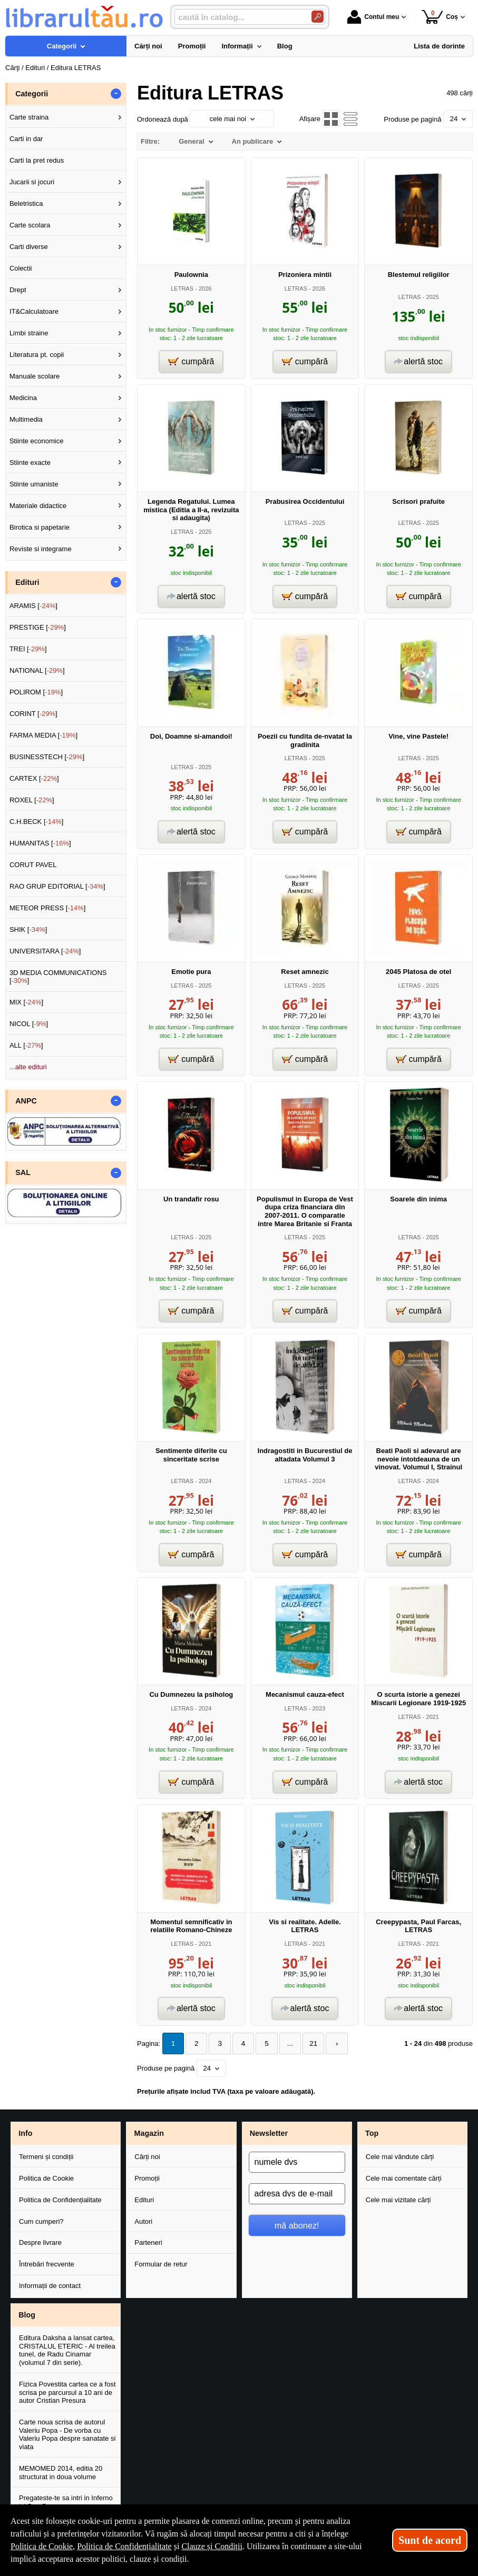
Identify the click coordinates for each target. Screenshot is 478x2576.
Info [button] (25, 2133)
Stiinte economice (36, 441)
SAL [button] (23, 1172)
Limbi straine (28, 333)
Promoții (147, 2177)
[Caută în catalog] (317, 17)
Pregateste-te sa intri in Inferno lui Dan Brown (66, 2501)
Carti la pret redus (36, 160)
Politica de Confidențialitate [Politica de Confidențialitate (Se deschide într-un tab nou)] (124, 2546)
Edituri (144, 2199)
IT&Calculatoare (33, 311)
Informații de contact (50, 2285)
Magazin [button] (149, 2133)
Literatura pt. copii (36, 355)
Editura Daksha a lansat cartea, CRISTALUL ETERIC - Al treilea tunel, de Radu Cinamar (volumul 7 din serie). (67, 2349)
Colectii (20, 268)
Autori (143, 2220)
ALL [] (26, 1045)
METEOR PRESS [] (47, 908)
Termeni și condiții (46, 2156)
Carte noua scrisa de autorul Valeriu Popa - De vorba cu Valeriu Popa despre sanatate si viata (67, 2434)
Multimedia (26, 419)
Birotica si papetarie (39, 527)
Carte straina (28, 117)
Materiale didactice (37, 506)
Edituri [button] (27, 582)
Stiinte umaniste (33, 484)
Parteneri (148, 2242)
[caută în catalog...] (238, 17)
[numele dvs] (297, 2161)
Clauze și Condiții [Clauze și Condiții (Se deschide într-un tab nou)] (211, 2546)
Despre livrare (40, 2242)
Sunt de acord (429, 2540)
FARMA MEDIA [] (43, 735)
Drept (17, 290)
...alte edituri (28, 1067)
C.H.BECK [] (36, 821)
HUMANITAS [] (40, 843)
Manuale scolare (34, 376)
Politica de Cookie (46, 2177)
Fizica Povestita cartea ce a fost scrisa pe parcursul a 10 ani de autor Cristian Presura (67, 2392)
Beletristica (26, 203)
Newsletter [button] (269, 2133)
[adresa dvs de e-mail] (297, 2193)
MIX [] (26, 1002)
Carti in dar (26, 139)
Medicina (23, 398)
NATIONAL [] (37, 670)
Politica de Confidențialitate (60, 2199)
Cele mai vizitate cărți (398, 2199)
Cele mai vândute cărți (400, 2156)
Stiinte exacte (30, 462)
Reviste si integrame (40, 549)
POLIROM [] (36, 692)
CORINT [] (33, 714)
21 (305, 2043)
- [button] (116, 93)
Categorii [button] (31, 93)
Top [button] (371, 2133)
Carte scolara (29, 225)
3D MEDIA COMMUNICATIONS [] (58, 977)
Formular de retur (160, 2263)
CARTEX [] (34, 778)
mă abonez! (297, 2224)
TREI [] (28, 649)
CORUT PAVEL (33, 865)
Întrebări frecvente (46, 2263)
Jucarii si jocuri (31, 182)
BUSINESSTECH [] (46, 757)
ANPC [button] (26, 1101)
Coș (440, 16)
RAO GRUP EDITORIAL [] (57, 886)
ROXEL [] (31, 800)
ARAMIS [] (33, 606)
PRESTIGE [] (37, 627)
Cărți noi (147, 2156)
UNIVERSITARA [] (45, 951)
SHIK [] (28, 929)
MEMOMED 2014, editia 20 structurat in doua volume (60, 2472)
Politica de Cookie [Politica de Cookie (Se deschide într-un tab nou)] (42, 2546)
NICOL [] (28, 1024)
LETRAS (182, 288)
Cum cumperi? (41, 2220)
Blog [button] (26, 2314)
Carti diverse (28, 247)
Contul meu (373, 17)
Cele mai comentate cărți (404, 2177)
